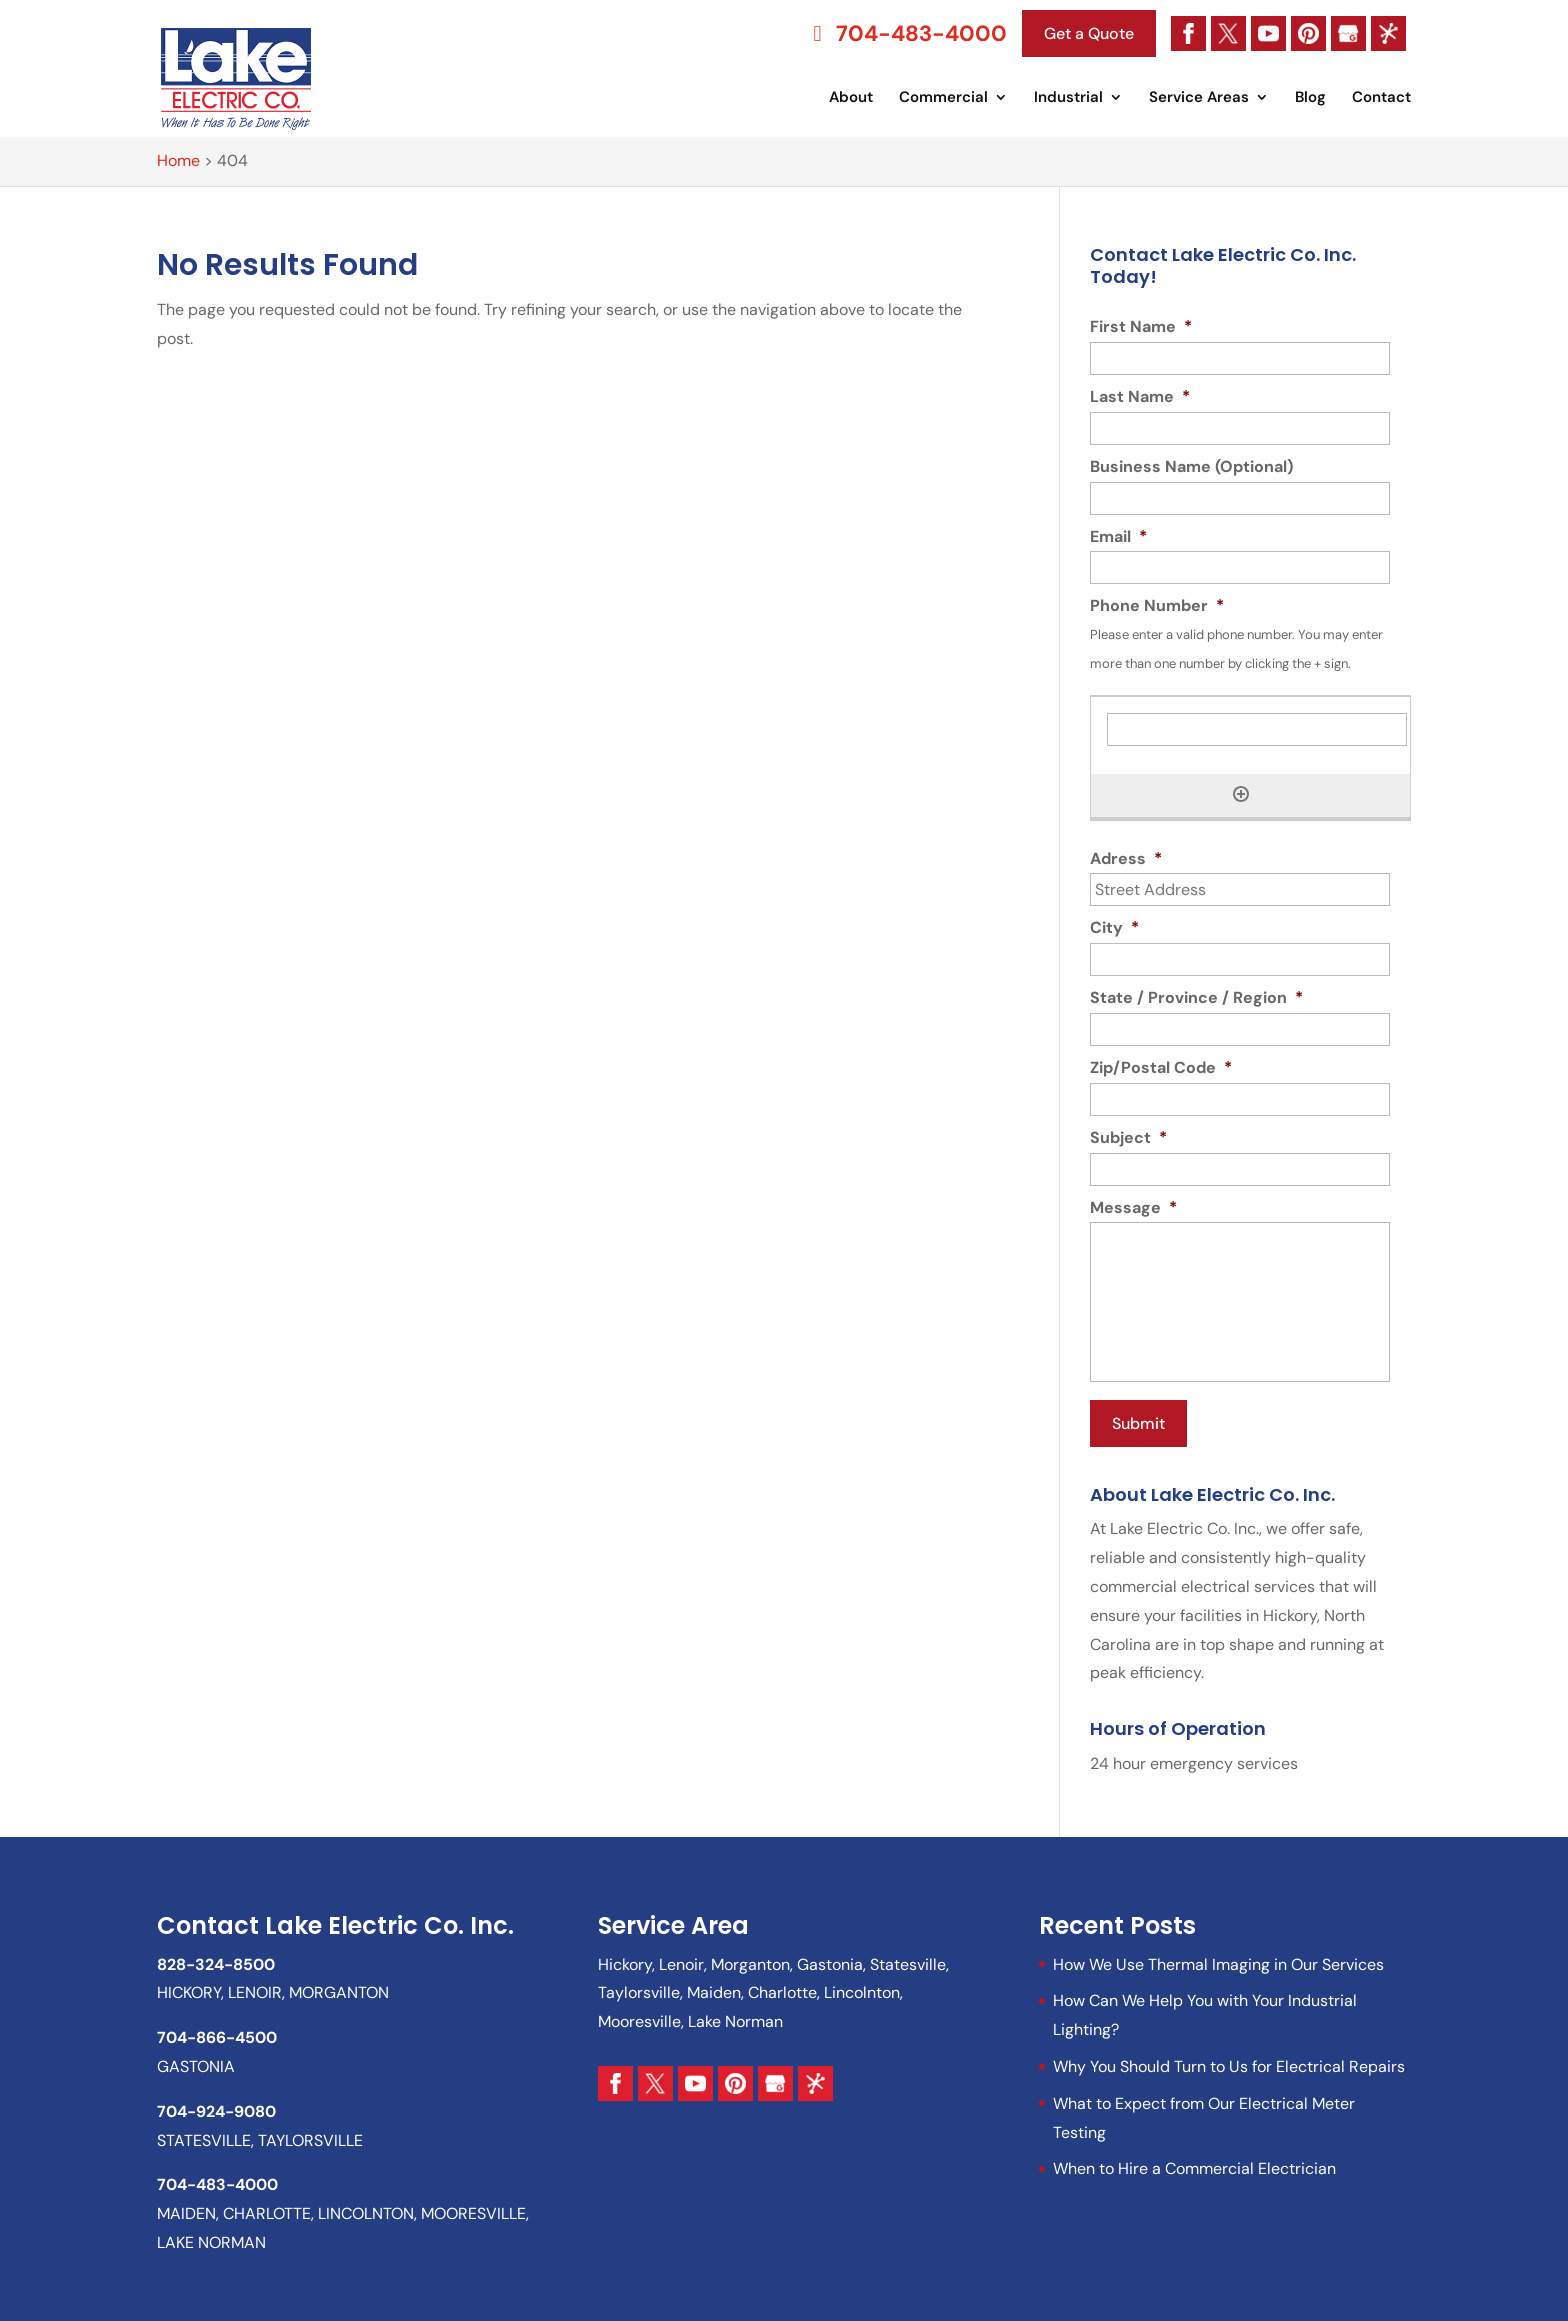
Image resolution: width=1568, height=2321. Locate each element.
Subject (1128, 1138)
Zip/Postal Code (1161, 1068)
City (1114, 928)
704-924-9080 (216, 2104)
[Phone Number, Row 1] (1257, 729)
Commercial (943, 98)
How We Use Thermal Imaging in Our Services (1218, 1957)
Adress (1126, 859)
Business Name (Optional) (1191, 467)
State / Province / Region (1196, 998)
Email (1118, 537)
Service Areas (1199, 98)
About (851, 98)
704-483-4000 (906, 33)
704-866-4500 (217, 2031)
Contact (1381, 98)
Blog (1310, 98)
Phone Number (1157, 606)
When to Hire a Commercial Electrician (1194, 2162)
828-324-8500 (216, 1957)
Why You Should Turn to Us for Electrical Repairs (1229, 2060)
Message (1133, 1208)
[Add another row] (1241, 794)
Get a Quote (1089, 33)
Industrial (1068, 98)
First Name (1141, 327)
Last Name (1140, 397)
